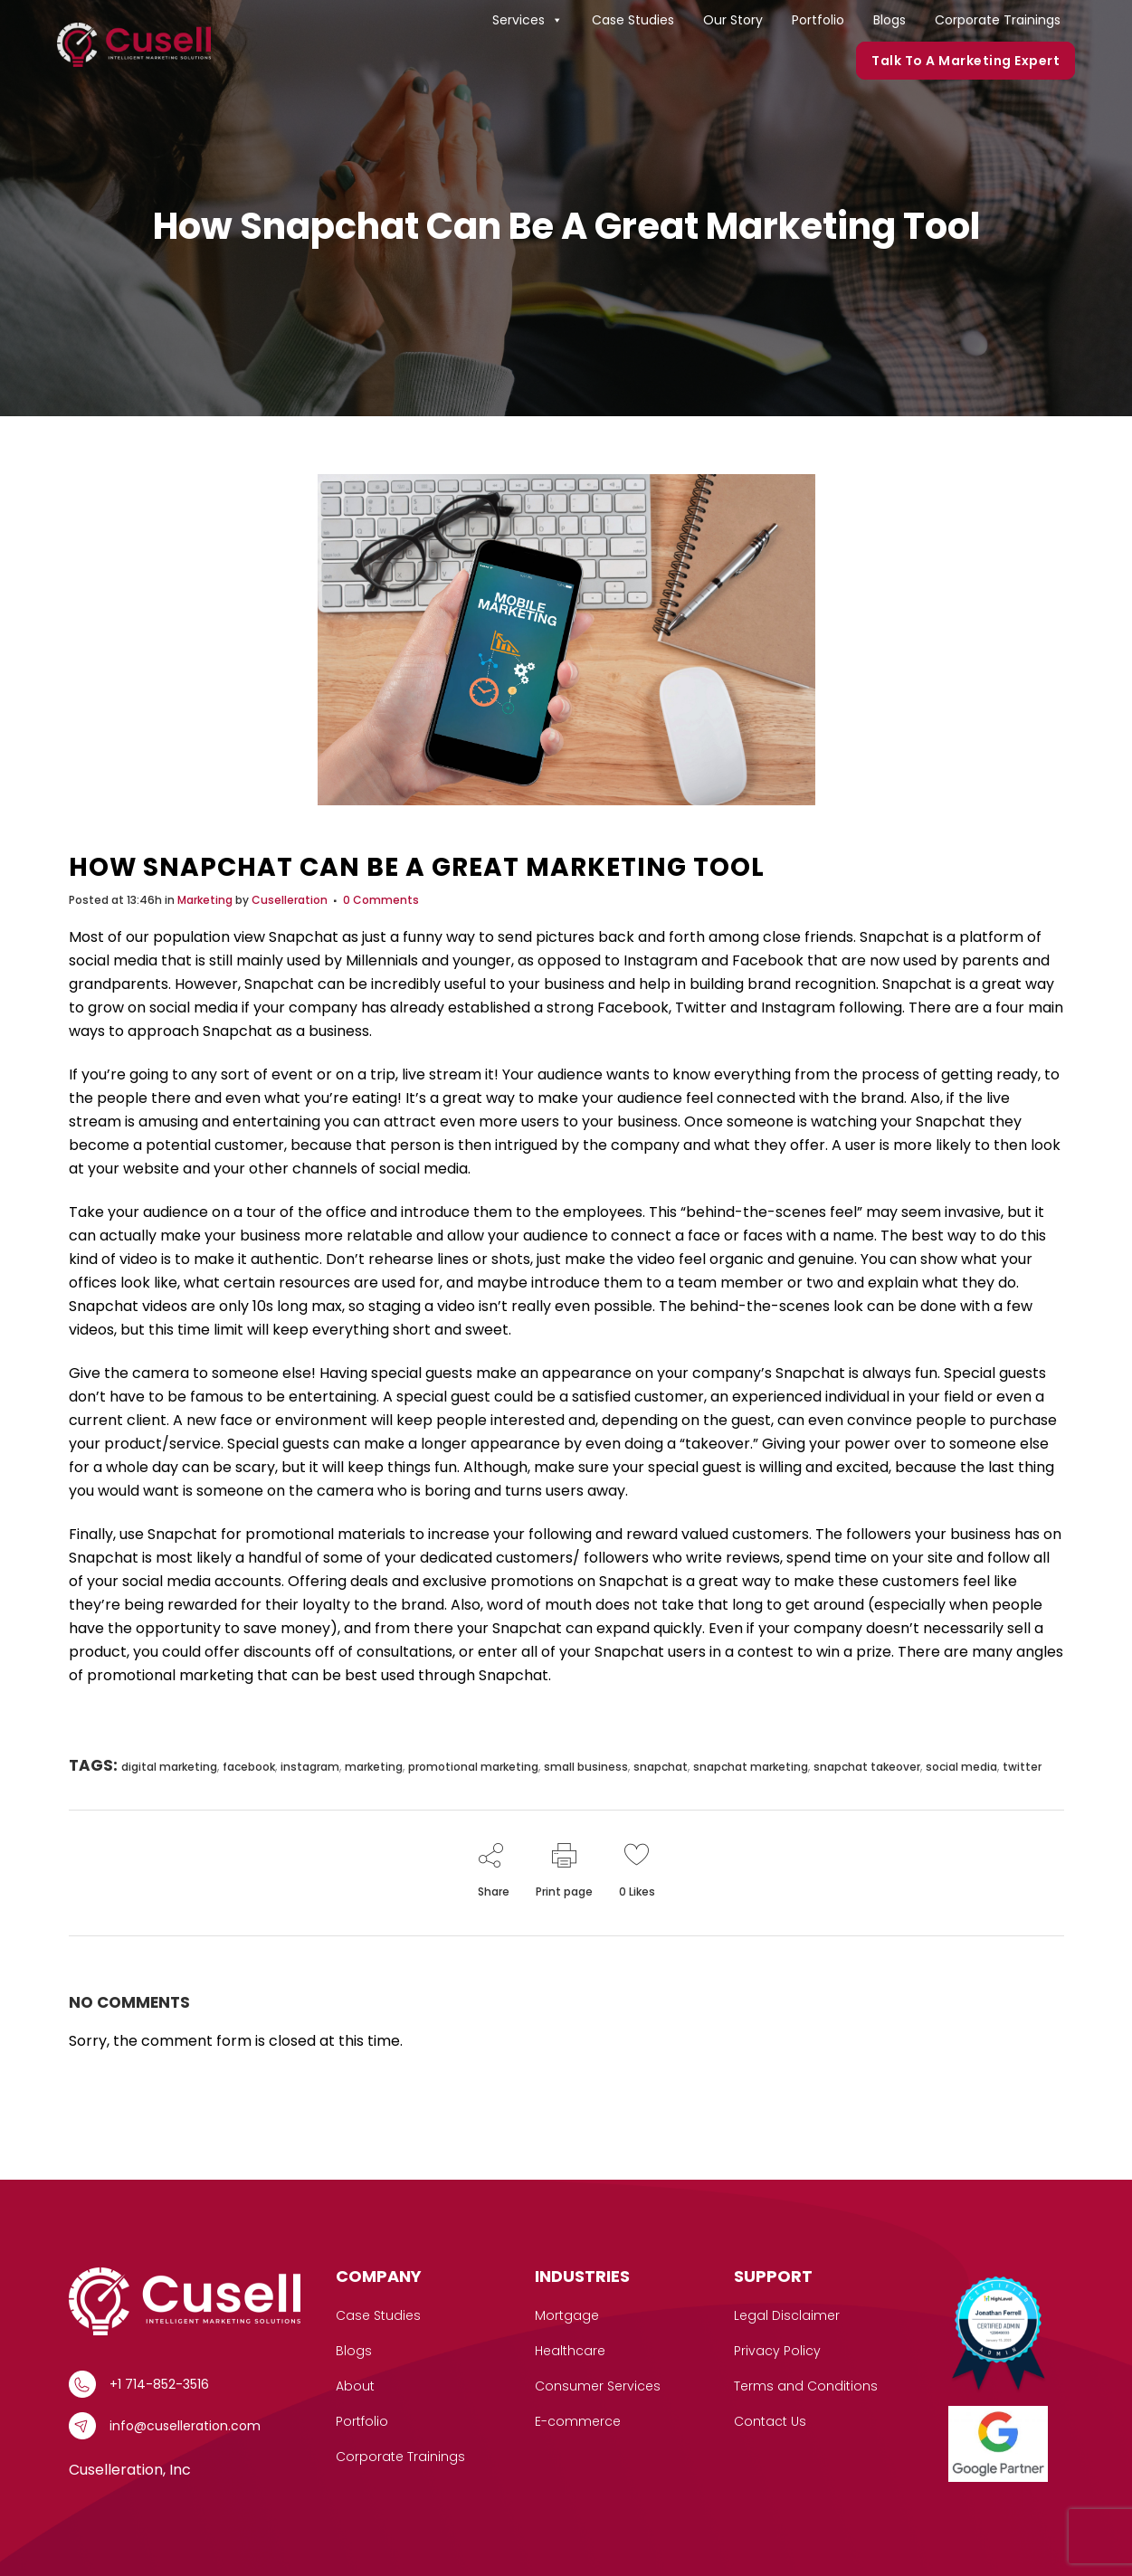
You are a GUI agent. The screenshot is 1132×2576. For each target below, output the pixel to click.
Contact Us (770, 2421)
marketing (374, 1766)
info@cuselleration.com (185, 2426)
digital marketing (169, 1766)
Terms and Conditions (806, 2386)
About (355, 2386)
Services (527, 20)
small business (586, 1766)
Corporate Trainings (998, 20)
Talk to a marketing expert (965, 61)
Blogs (889, 20)
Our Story (733, 20)
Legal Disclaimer (787, 2315)
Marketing (205, 900)
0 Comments (381, 900)
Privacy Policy (777, 2351)
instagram (310, 1766)
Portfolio (818, 20)
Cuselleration (290, 900)
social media (961, 1766)
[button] (556, 20)
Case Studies (633, 20)
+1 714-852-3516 (159, 2384)
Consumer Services (598, 2386)
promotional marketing (473, 1766)
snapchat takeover (866, 1766)
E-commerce (578, 2421)
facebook (249, 1766)
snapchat (660, 1766)
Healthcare (570, 2351)
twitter (1022, 1766)
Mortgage (567, 2315)
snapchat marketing (750, 1766)
